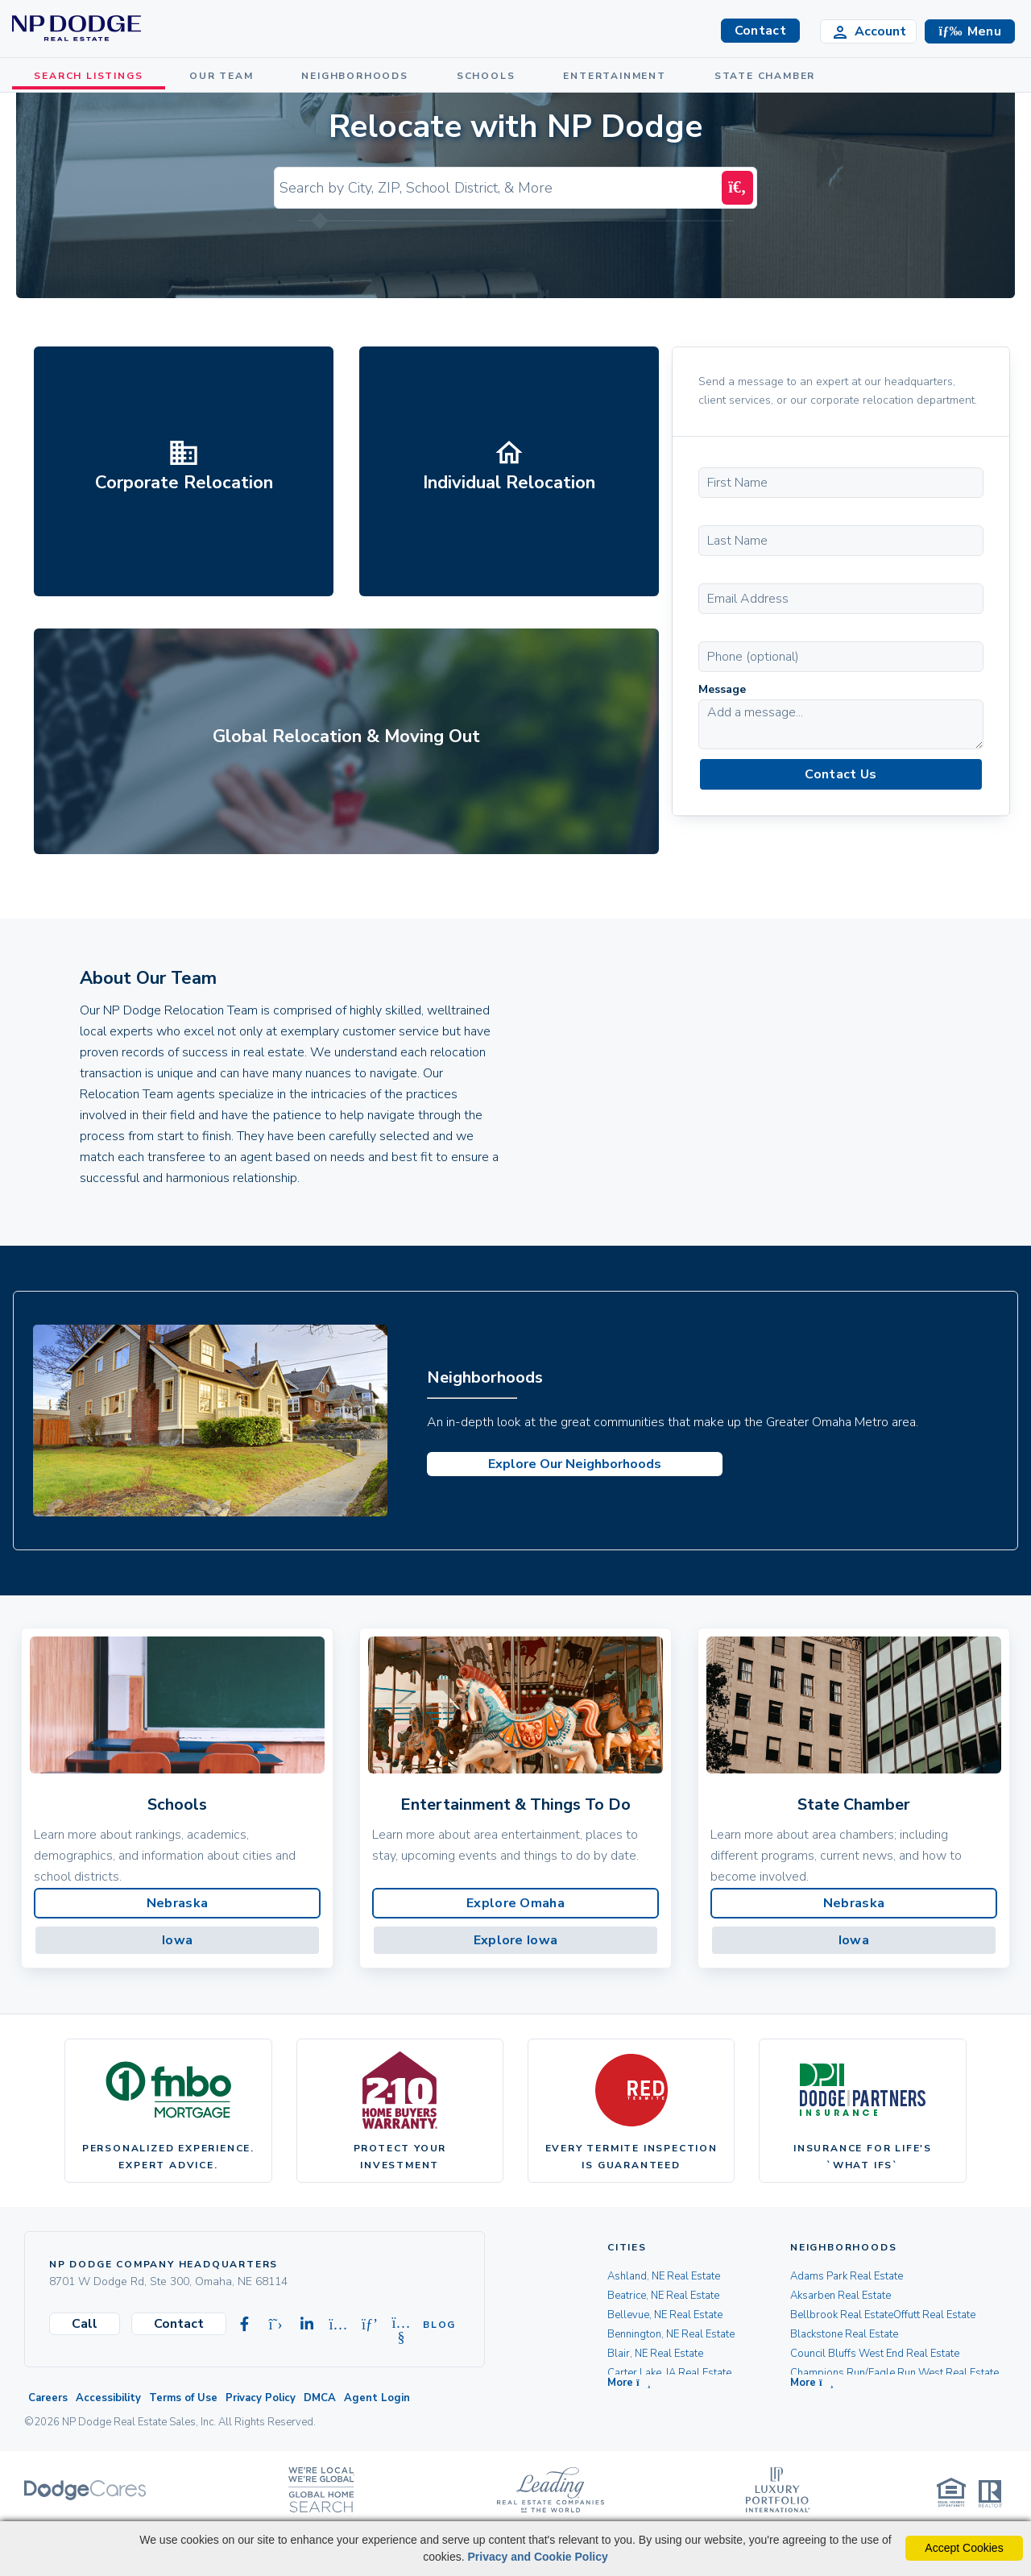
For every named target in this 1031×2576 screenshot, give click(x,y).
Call (84, 2324)
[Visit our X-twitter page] (275, 2324)
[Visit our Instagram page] (338, 2324)
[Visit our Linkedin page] (307, 2324)
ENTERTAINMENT (618, 75)
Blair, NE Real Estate (655, 2353)
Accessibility (108, 2398)
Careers (48, 2398)
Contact (179, 2324)
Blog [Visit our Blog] (432, 2324)
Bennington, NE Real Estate (671, 2334)
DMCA (320, 2398)
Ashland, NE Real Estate (663, 2276)
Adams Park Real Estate (846, 2276)
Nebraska (177, 1903)
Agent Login (377, 2398)
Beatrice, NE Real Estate (663, 2295)
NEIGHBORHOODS (358, 75)
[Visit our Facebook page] (244, 2324)
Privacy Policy (261, 2398)
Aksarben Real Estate (840, 2295)
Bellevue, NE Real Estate (665, 2315)
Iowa (177, 1940)
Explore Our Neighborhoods (574, 1464)
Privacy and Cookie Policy (537, 2556)
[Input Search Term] (500, 188)
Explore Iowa (516, 1940)
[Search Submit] (737, 188)
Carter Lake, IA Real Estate (669, 2373)
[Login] (868, 31)
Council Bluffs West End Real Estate (874, 2353)
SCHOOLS (490, 75)
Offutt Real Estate (934, 2315)
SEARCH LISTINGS (90, 75)
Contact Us (840, 774)
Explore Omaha (515, 1903)
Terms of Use (183, 2398)
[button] (970, 31)
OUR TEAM (225, 75)
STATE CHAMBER (768, 75)
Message (722, 689)
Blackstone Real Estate (844, 2334)
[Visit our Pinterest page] (369, 2324)
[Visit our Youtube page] (401, 2324)
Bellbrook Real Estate (841, 2315)
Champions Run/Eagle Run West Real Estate (894, 2373)
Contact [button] (760, 30)
